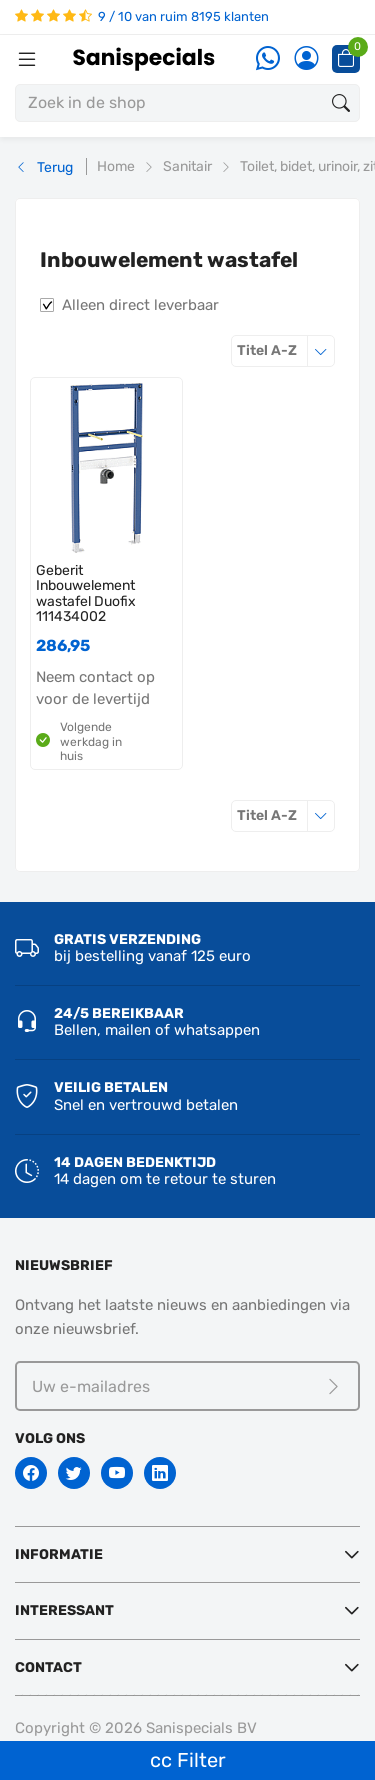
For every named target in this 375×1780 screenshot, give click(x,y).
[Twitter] (74, 1473)
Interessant (64, 1610)
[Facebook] (31, 1473)
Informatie (59, 1554)
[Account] (306, 59)
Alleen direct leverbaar (140, 305)
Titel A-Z (286, 350)
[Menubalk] (27, 59)
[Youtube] (117, 1473)
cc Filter (188, 1760)
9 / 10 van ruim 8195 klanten (142, 16)
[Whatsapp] (268, 59)
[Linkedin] (160, 1473)
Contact (48, 1667)
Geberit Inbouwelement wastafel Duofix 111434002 (86, 594)
